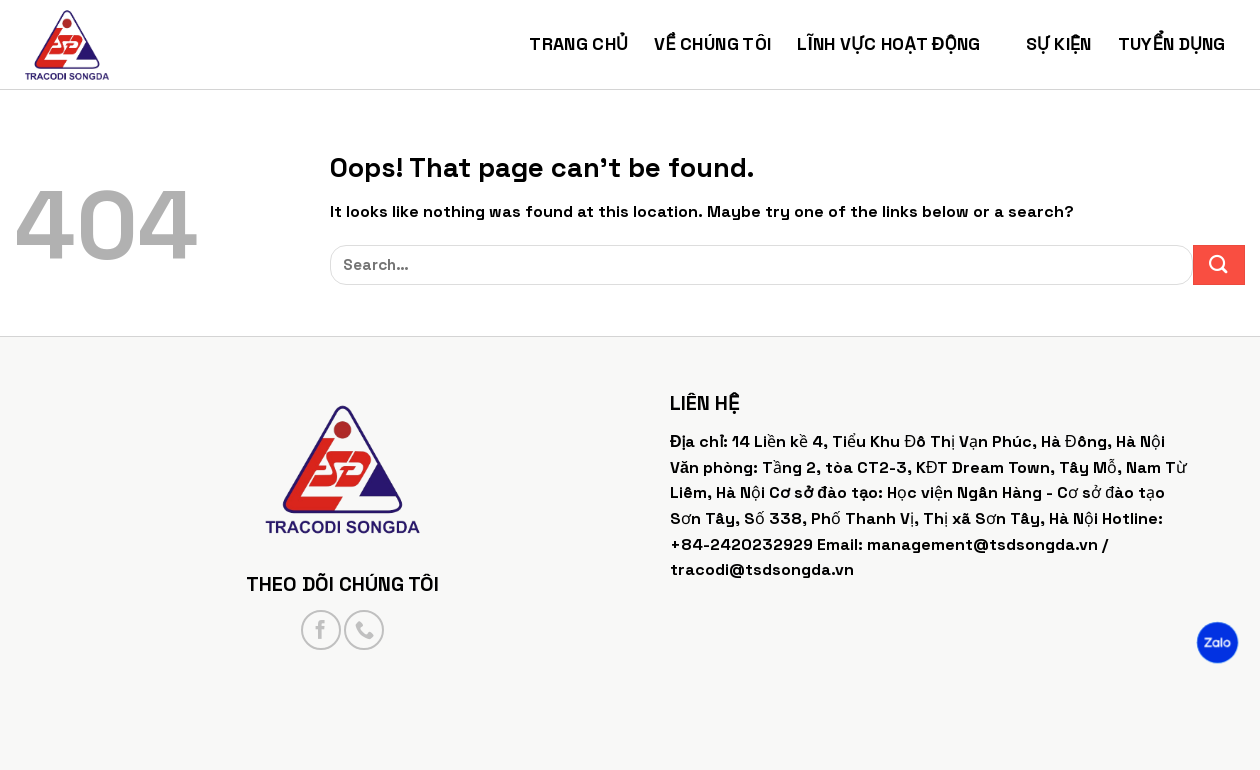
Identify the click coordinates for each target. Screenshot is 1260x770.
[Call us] (364, 630)
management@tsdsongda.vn (982, 544)
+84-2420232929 (741, 544)
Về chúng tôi (712, 44)
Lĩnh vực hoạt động (898, 44)
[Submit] (1219, 265)
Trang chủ (578, 44)
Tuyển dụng (1181, 44)
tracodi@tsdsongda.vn (762, 569)
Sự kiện (1059, 44)
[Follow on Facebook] (321, 630)
